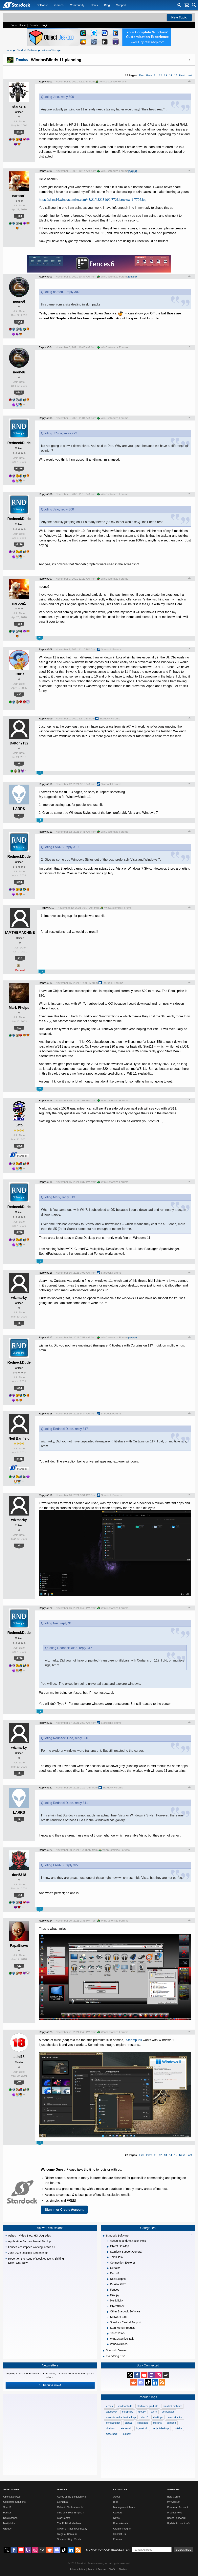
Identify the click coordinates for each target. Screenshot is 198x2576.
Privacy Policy (77, 2569)
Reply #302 (46, 170)
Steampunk (134, 2040)
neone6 (19, 302)
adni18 (19, 2057)
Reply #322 (46, 1787)
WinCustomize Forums (110, 81)
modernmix (111, 2434)
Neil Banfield (19, 1438)
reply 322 (71, 1865)
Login (45, 25)
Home (9, 50)
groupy (142, 2411)
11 (155, 75)
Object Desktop (12, 2496)
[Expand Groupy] (108, 2296)
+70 (19, 2082)
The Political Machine (69, 2523)
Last (189, 75)
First (141, 75)
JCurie (19, 674)
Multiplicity (9, 2523)
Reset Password (176, 2517)
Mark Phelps (19, 1008)
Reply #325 (46, 2032)
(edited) (132, 170)
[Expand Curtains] (108, 2268)
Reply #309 (46, 718)
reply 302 (73, 292)
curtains (178, 2428)
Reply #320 (46, 1607)
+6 (19, 763)
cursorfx (157, 2422)
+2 (19, 815)
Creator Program (122, 2528)
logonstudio (142, 2428)
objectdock (111, 2411)
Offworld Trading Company (72, 2528)
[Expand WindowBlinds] (108, 2344)
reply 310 (71, 847)
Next (182, 75)
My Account (173, 2501)
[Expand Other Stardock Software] (108, 2312)
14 (170, 75)
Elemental (62, 2501)
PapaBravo (19, 1946)
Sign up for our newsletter (108, 2549)
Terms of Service (96, 2569)
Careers (117, 2512)
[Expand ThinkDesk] (108, 2257)
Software (42, 5)
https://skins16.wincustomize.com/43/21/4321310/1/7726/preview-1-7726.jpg (92, 199)
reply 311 (81, 1803)
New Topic (179, 17)
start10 (144, 2417)
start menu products (147, 2406)
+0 (19, 1322)
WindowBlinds (50, 50)
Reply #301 (46, 81)
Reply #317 (46, 1337)
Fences (7, 2512)
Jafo (19, 1125)
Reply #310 (46, 784)
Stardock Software (27, 50)
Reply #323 (46, 1849)
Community (77, 5)
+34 (19, 694)
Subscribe (183, 2549)
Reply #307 (46, 578)
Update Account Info (178, 2523)
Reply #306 (46, 494)
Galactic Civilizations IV (70, 2507)
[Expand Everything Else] (103, 2357)
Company (120, 2489)
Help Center (174, 2496)
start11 (128, 2422)
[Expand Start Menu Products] (108, 2328)
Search (34, 25)
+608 (19, 216)
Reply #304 (46, 347)
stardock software (172, 2406)
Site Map (123, 2569)
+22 (19, 1965)
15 (175, 75)
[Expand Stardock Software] (104, 2236)
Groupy (7, 2528)
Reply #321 (46, 1722)
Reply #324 (46, 1920)
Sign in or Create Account (64, 2209)
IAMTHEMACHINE (20, 933)
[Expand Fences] (108, 2290)
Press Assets (120, 2523)
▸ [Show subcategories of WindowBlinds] (59, 50)
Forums (117, 2539)
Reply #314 (46, 1100)
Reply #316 (46, 1272)
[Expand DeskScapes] (108, 2279)
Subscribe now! (50, 2385)
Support (121, 5)
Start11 (7, 2507)
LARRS (19, 809)
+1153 (19, 131)
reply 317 (81, 1429)
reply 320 (81, 1738)
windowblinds (125, 2406)
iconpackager (113, 2422)
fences (109, 2406)
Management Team (124, 2507)
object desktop (161, 2428)
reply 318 (67, 1623)
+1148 (19, 1459)
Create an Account (177, 2507)
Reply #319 (46, 1495)
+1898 (19, 1145)
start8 (154, 2411)
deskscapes (168, 2411)
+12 (20, 958)
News (94, 5)
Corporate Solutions (14, 2501)
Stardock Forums (109, 649)
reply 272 (70, 433)
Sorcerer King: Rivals (69, 2539)
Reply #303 (46, 276)
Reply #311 (46, 831)
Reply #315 (46, 1181)
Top (189, 81)
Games (58, 5)
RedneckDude (19, 443)
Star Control (64, 2517)
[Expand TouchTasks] (108, 2334)
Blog (107, 5)
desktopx (158, 2417)
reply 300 (67, 97)
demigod (171, 2422)
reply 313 (68, 1197)
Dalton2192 (19, 743)
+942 (19, 321)
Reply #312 (48, 907)
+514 (19, 1895)
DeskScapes (10, 2517)
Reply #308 (46, 649)
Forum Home (18, 25)
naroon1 (19, 196)
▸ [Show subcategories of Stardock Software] (39, 50)
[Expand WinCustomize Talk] (108, 2339)
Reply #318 (46, 1413)
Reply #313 (46, 982)
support (127, 2434)
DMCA (112, 2569)
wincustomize (175, 2417)
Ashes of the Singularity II (71, 2496)
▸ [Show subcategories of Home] (14, 50)
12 (160, 75)
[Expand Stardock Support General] (108, 2252)
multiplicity (127, 2411)
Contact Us (119, 2534)
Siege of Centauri (67, 2534)
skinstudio (142, 2422)
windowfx (110, 2428)
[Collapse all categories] (191, 2235)
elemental (126, 2428)
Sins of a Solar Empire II (70, 2512)
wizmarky (19, 1298)
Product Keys (174, 2512)
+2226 (19, 468)
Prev (149, 75)
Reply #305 (46, 418)
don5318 (19, 1875)
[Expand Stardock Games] (103, 2351)
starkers (19, 106)
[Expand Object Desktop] (108, 2247)
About (116, 2496)
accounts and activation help (121, 2417)
